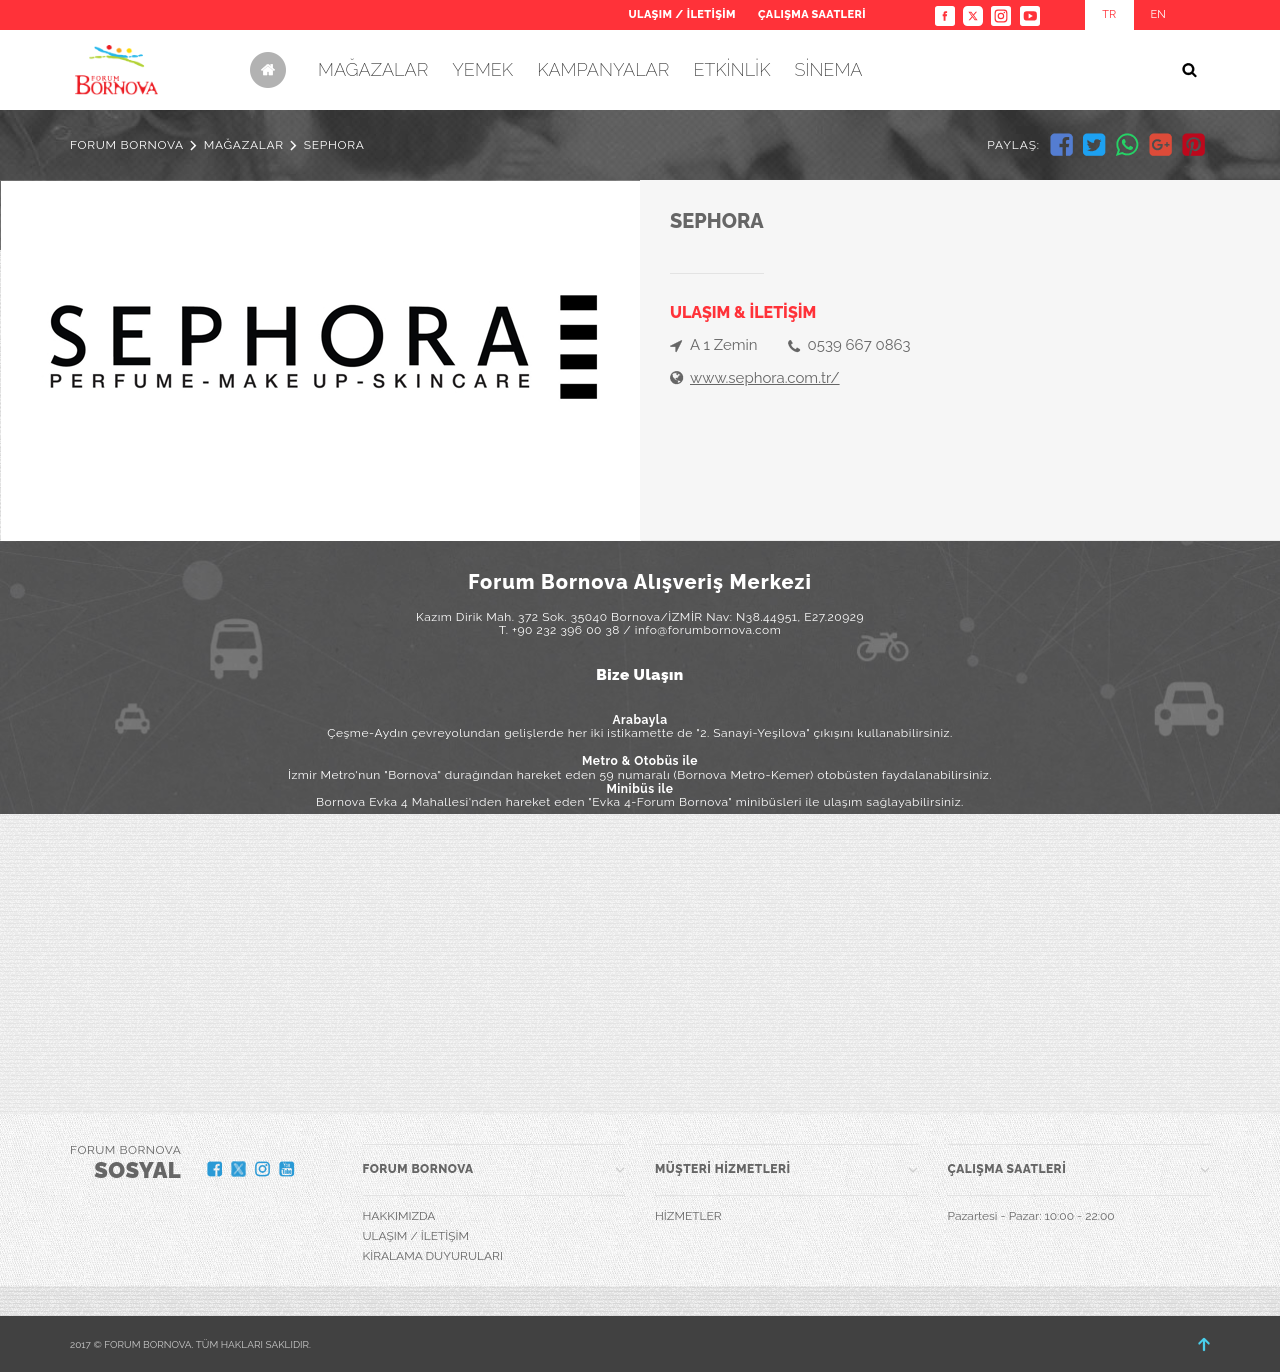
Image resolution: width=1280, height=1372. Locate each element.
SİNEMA (828, 69)
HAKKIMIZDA (399, 1216)
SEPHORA (334, 145)
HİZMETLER (688, 1216)
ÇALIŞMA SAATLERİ (812, 14)
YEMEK (482, 69)
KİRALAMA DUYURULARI (433, 1256)
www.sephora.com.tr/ (765, 378)
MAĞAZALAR (373, 69)
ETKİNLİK (731, 69)
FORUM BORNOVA (127, 145)
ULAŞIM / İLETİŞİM (681, 14)
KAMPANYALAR (603, 69)
